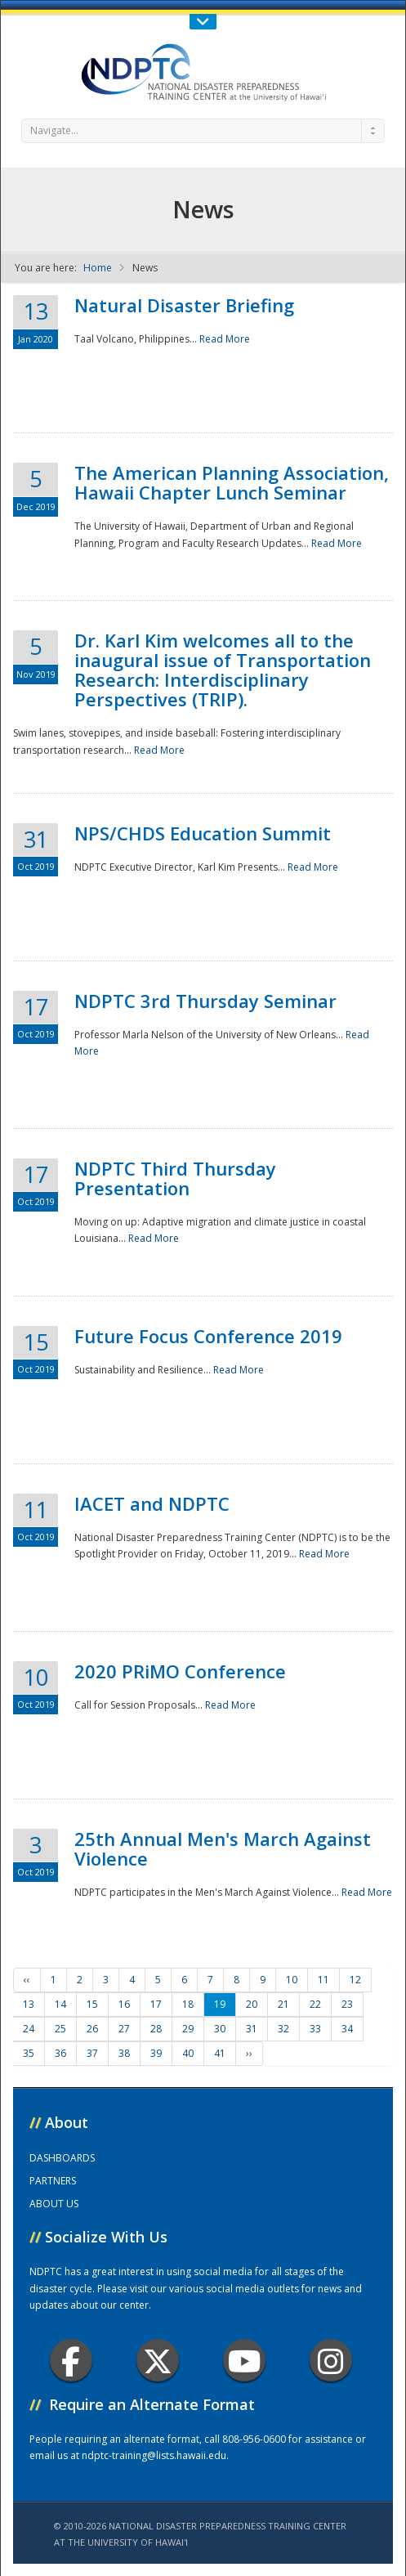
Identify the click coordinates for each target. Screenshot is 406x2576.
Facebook (70, 2360)
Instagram (331, 2360)
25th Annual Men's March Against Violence (222, 1848)
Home (97, 268)
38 (124, 2053)
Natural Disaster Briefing (184, 305)
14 (60, 2004)
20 (251, 2004)
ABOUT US (53, 2204)
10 (291, 1980)
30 (219, 2029)
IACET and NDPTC (152, 1503)
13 (28, 2004)
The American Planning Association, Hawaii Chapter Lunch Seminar (231, 482)
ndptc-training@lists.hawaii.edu (154, 2455)
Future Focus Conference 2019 (208, 1336)
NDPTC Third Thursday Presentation (175, 1178)
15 (92, 2004)
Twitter (157, 2360)
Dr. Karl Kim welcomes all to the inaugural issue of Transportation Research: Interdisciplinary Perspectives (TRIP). (222, 669)
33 (315, 2029)
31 (251, 2029)
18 (188, 2004)
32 (283, 2029)
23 (347, 2004)
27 (124, 2029)
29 (188, 2029)
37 (92, 2053)
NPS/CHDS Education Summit (202, 833)
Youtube (244, 2360)
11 (323, 1980)
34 (347, 2029)
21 (283, 2004)
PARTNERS (52, 2181)
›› (249, 2053)
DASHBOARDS (62, 2158)
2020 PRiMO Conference (180, 1671)
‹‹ (27, 1980)
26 (92, 2029)
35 (28, 2053)
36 (60, 2053)
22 (315, 2004)
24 (28, 2029)
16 (124, 2004)
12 (355, 1980)
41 (219, 2053)
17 (156, 2004)
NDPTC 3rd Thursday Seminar (205, 1000)
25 (60, 2029)
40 (188, 2053)
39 (156, 2053)
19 (219, 2004)
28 (156, 2029)
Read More (224, 339)
